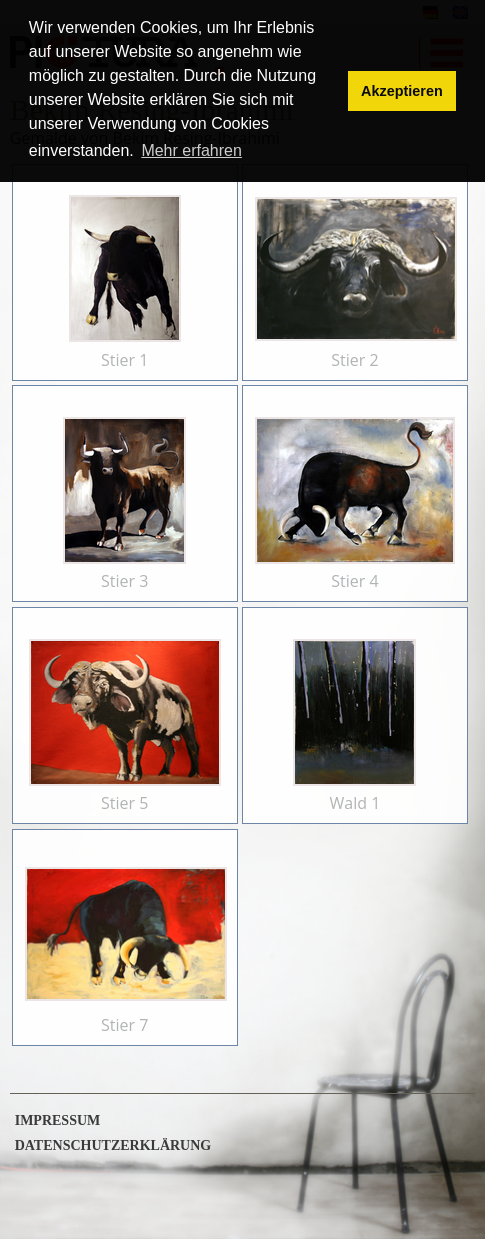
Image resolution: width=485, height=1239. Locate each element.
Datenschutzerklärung (113, 1146)
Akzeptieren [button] (402, 91)
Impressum (58, 1121)
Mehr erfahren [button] (191, 150)
